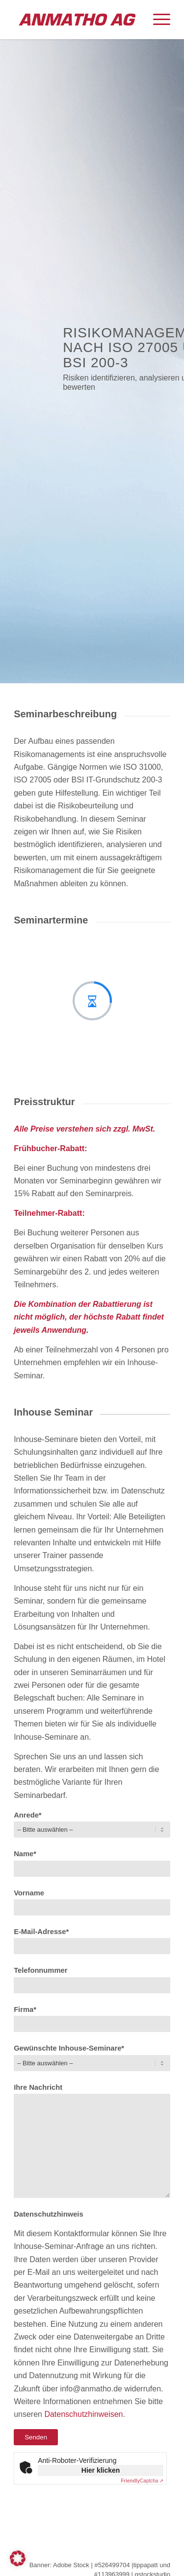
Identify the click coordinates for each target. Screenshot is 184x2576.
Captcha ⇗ (142, 2480)
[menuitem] (156, 19)
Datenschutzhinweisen (83, 2414)
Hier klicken (100, 2470)
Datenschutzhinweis (48, 2214)
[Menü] (156, 19)
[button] (17, 2558)
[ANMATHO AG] (76, 19)
